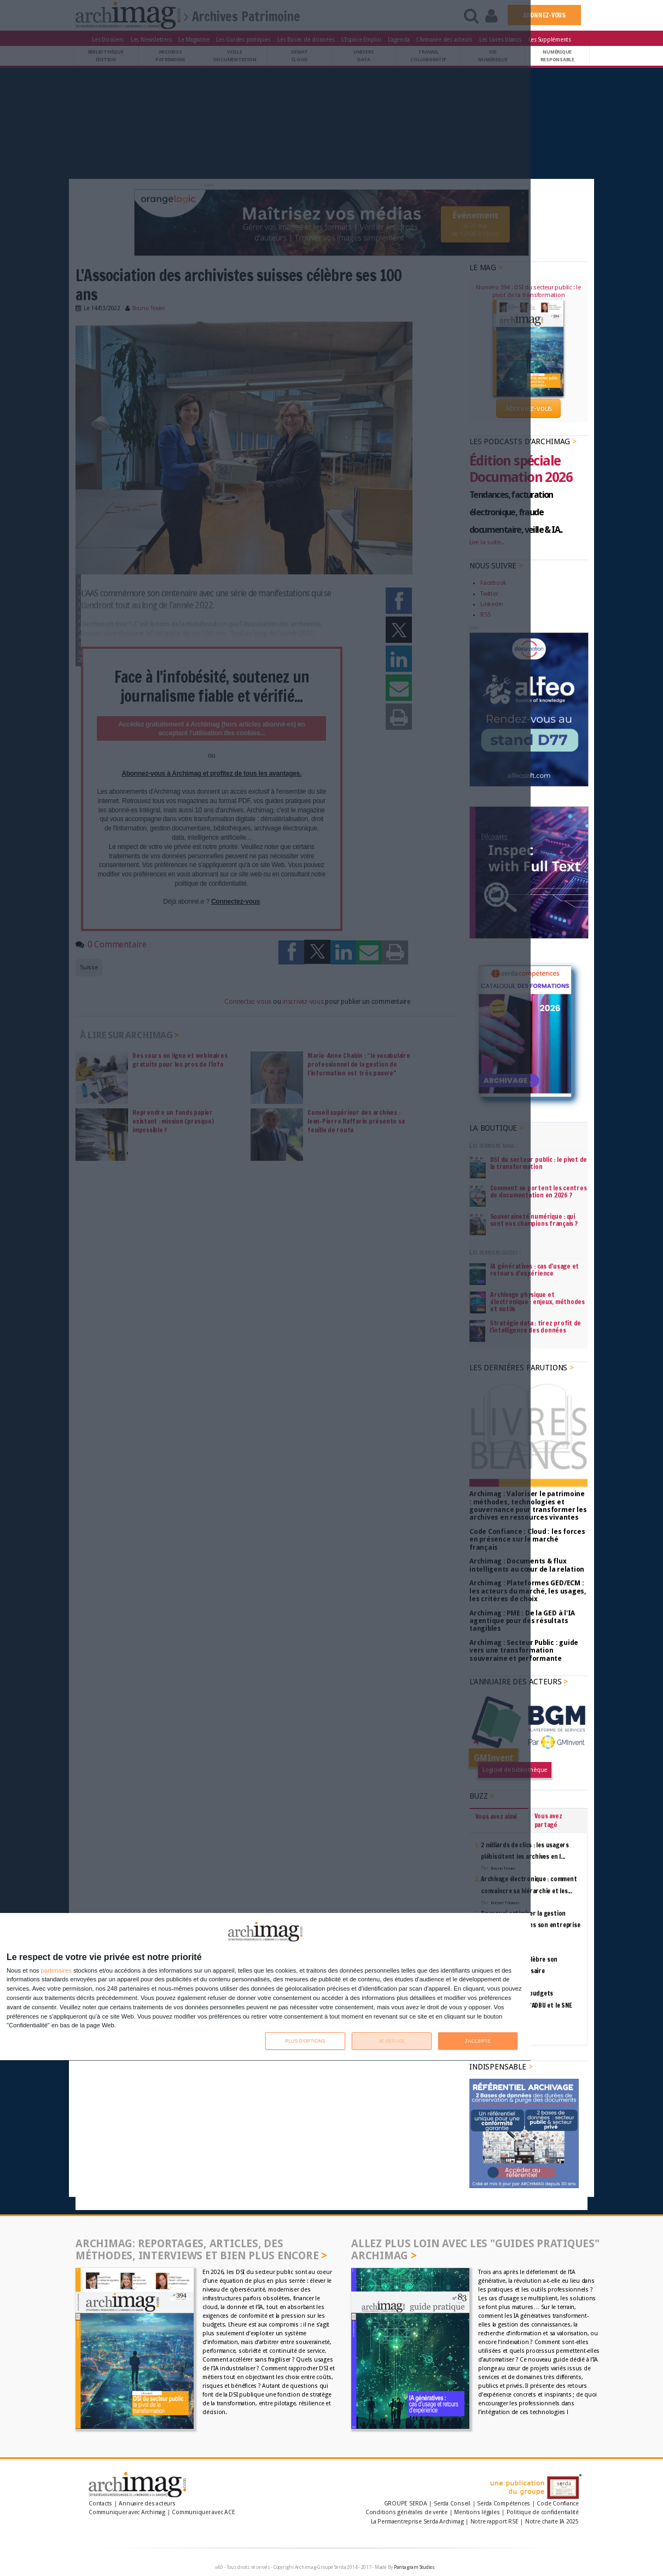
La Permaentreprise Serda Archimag (417, 2521)
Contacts (100, 2503)
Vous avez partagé (548, 1820)
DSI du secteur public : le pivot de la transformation (539, 1163)
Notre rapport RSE (494, 2521)
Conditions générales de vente (406, 2512)
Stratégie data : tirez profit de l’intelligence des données (535, 1326)
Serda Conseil (452, 2503)
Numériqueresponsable (557, 55)
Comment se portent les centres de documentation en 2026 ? (538, 1191)
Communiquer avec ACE (203, 2512)
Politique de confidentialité (543, 2512)
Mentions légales (476, 2512)
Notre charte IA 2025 (552, 2521)
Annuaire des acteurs (147, 2503)
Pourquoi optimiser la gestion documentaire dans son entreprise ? (530, 1925)
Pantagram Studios (414, 2567)
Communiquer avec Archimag (127, 2512)
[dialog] (265, 1987)
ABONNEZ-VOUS (544, 15)
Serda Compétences (503, 2503)
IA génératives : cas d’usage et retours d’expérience (534, 1269)
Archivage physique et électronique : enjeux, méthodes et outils (537, 1301)
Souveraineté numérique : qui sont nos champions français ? (534, 1220)
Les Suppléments (549, 39)
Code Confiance (558, 2503)
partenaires (56, 1971)
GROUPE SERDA (406, 2503)
